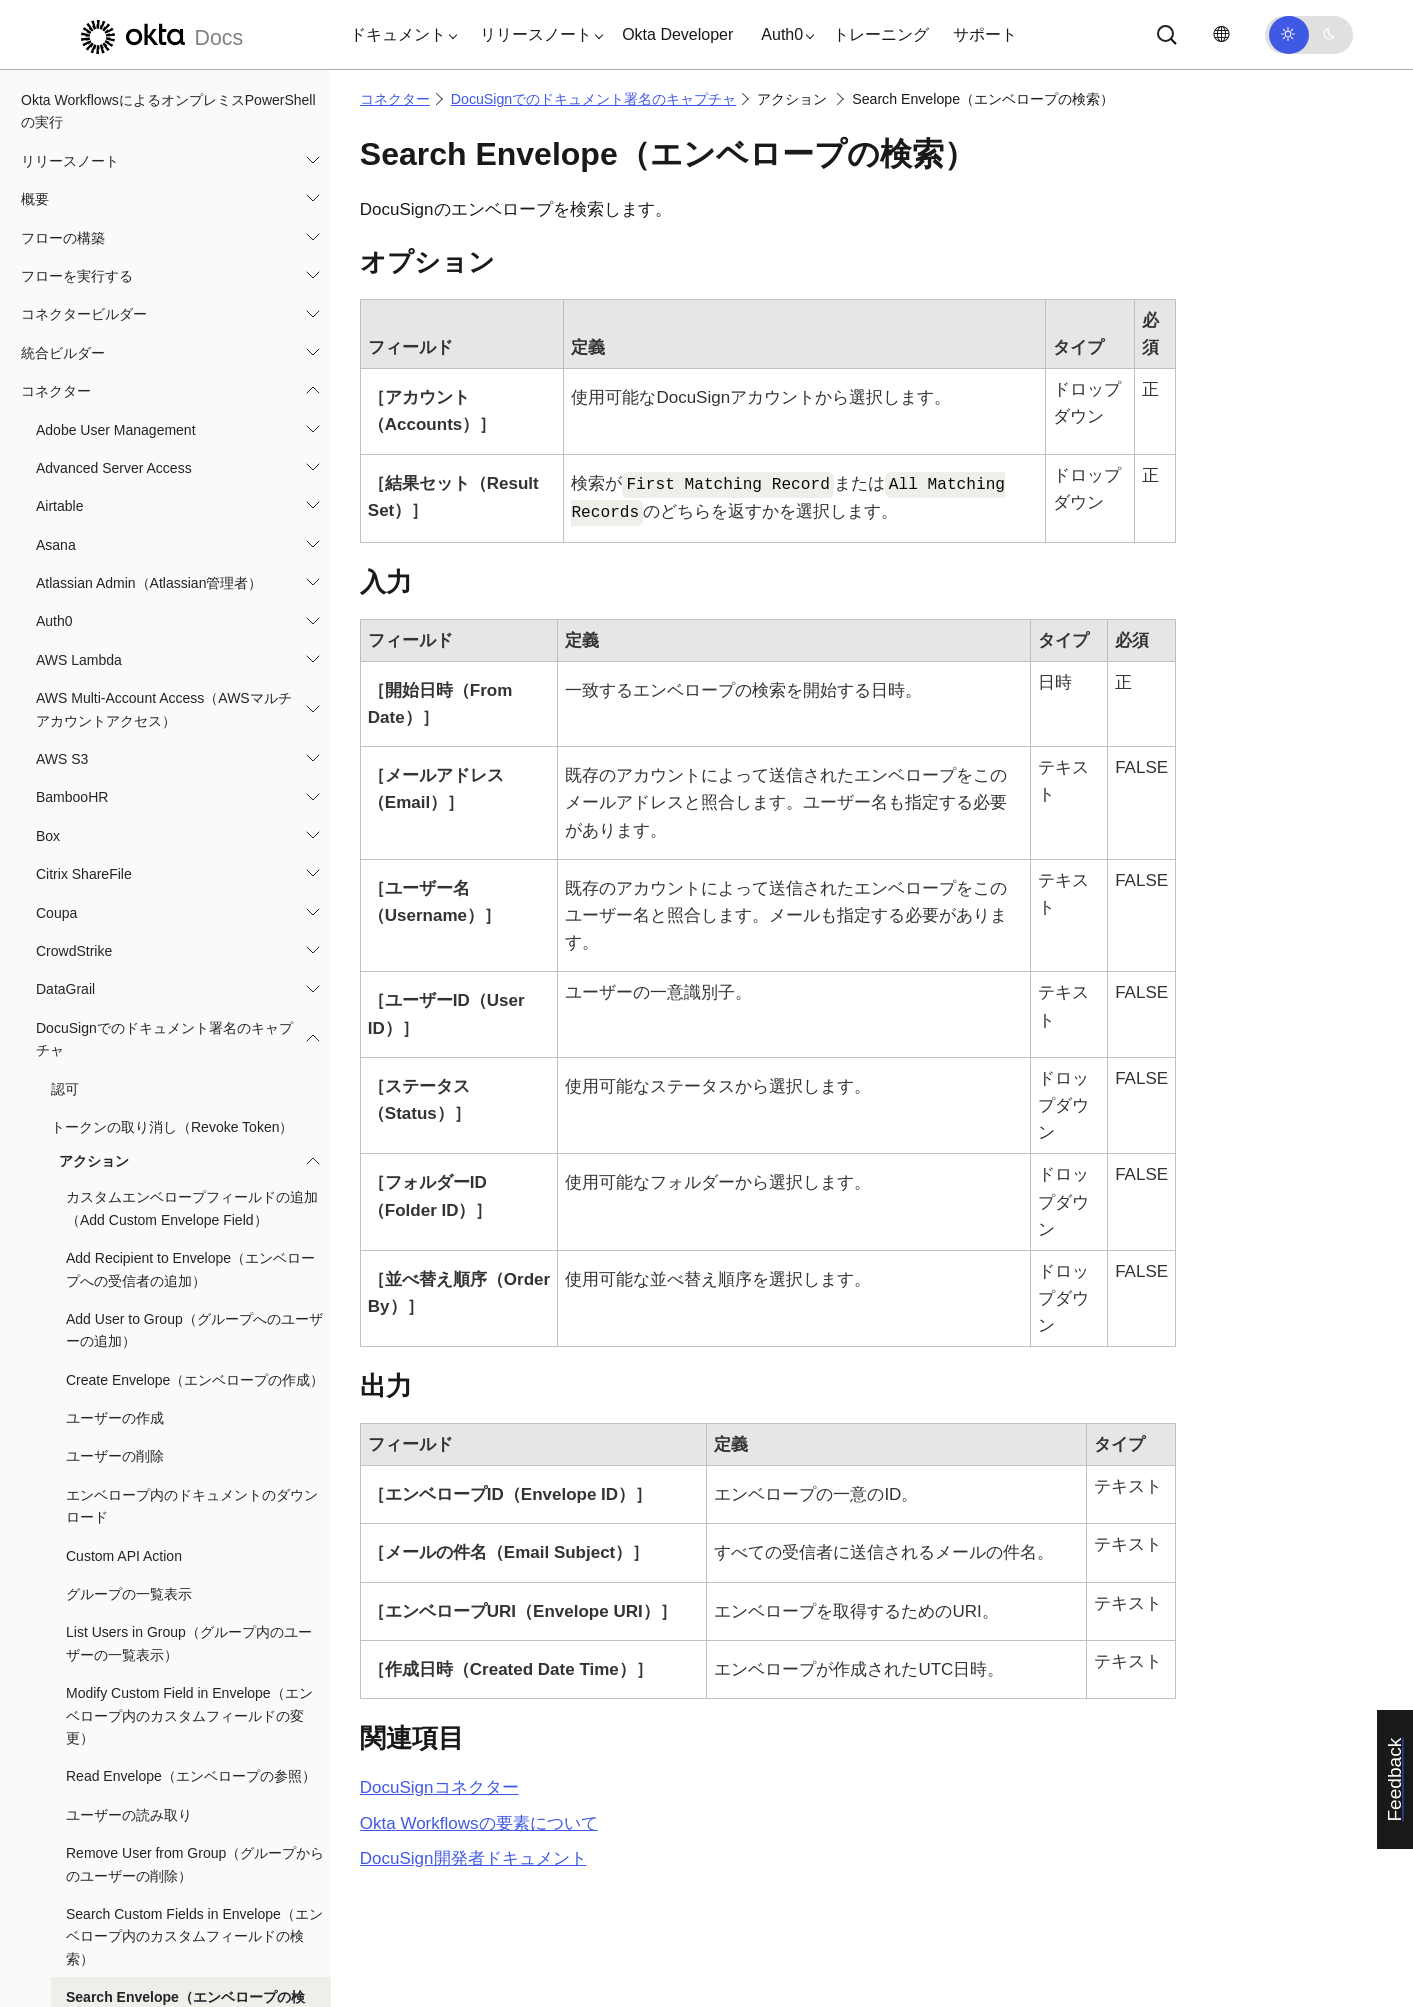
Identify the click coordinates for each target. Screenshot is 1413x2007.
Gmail (54, 902)
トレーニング (881, 34)
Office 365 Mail (82, 1929)
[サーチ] (1167, 35)
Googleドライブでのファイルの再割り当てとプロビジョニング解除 (163, 1066)
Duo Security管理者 (97, 687)
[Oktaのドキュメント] (159, 34)
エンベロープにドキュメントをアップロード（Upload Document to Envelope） (192, 599)
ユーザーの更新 (115, 550)
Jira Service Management (115, 1423)
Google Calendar (89, 940)
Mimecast (66, 1698)
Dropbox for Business (103, 649)
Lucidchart (68, 1500)
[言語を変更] (1221, 34)
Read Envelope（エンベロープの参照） (191, 191)
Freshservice (76, 802)
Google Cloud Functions (111, 978)
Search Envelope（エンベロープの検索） (185, 423)
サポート (985, 34)
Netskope (65, 1813)
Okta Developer (677, 34)
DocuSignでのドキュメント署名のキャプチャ (593, 99)
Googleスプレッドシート (114, 1116)
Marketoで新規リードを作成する (138, 1538)
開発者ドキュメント (473, 1858)
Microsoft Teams (87, 1660)
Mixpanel (64, 1737)
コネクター (395, 99)
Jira (47, 1385)
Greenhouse (74, 1193)
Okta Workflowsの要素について (479, 1823)
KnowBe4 (66, 1461)
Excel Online (75, 764)
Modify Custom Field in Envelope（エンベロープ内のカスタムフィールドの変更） (189, 130)
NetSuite (63, 1852)
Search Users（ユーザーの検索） (171, 473)
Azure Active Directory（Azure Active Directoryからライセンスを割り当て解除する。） (162, 1599)
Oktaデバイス (79, 1967)
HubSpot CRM (81, 1269)
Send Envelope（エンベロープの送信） (190, 511)
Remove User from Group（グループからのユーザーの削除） (195, 279)
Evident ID (68, 726)
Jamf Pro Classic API (101, 1346)
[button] (399, 35)
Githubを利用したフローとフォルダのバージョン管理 (161, 852)
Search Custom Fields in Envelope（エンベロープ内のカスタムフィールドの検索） (194, 351)
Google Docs (76, 1017)
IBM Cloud (68, 1308)
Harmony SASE (85, 1231)
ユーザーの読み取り (129, 230)
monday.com (75, 1775)
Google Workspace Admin (117, 1154)
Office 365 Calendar (98, 1890)
